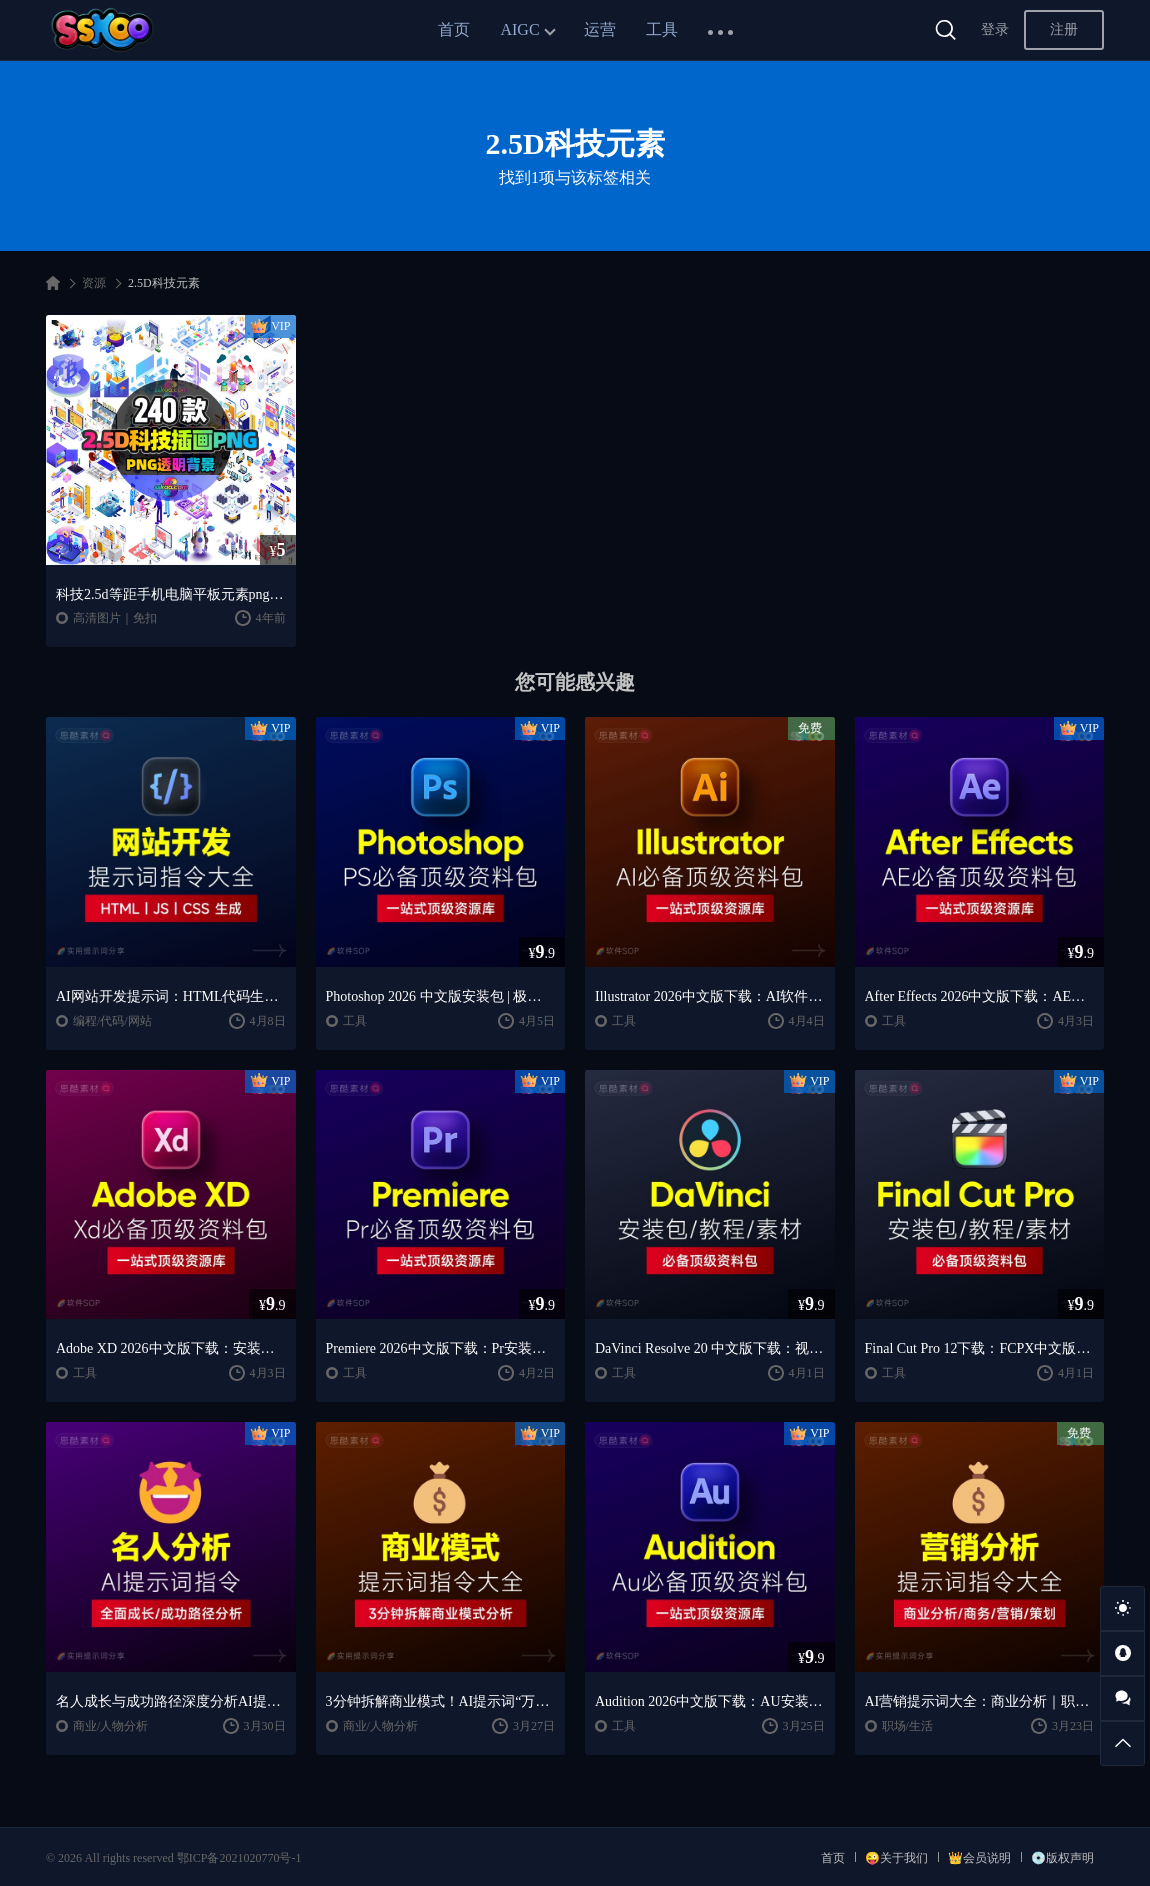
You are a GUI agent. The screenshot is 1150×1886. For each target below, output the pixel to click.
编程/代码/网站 (112, 1021)
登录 (995, 29)
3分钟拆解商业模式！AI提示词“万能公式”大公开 (441, 1701)
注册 (1064, 29)
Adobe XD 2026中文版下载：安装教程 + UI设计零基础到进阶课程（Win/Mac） (171, 1348)
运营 (600, 29)
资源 (94, 283)
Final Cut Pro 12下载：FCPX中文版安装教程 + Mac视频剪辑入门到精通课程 (980, 1348)
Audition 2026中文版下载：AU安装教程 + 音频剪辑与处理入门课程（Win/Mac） (710, 1701)
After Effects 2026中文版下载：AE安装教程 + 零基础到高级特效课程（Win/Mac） (980, 996)
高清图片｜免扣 (115, 618)
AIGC (519, 29)
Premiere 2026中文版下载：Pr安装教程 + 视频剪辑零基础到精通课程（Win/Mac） (441, 1348)
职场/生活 (907, 1726)
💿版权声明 (1062, 1858)
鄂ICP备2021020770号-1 (239, 1858)
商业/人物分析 (110, 1726)
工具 (662, 29)
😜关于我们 (896, 1858)
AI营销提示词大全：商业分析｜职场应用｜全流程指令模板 (980, 1701)
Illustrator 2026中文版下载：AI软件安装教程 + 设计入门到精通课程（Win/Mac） (710, 996)
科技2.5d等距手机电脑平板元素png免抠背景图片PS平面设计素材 (171, 594)
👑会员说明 (979, 1858)
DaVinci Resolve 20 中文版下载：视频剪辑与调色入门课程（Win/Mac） (710, 1348)
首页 (454, 29)
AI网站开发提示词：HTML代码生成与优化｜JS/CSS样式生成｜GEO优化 (171, 996)
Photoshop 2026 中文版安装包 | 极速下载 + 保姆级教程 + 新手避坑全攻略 (441, 996)
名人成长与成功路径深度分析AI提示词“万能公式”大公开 (171, 1701)
